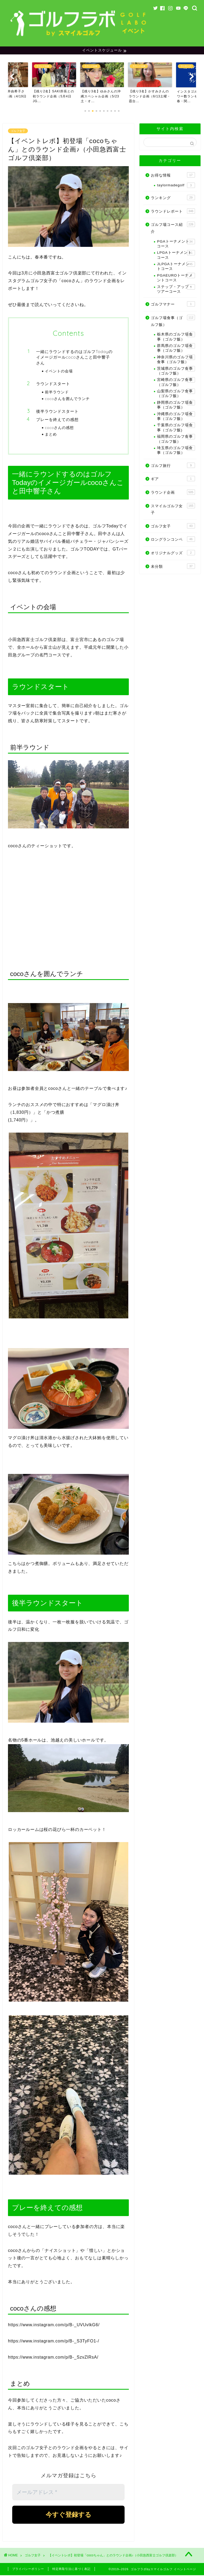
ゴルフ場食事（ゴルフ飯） (173, 322)
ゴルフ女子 (18, 131)
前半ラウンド (57, 392)
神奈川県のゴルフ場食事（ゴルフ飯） (176, 360)
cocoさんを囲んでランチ (67, 399)
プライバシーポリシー (28, 2569)
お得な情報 (173, 175)
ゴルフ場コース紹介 (173, 228)
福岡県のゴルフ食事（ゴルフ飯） (176, 439)
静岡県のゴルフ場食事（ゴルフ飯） (176, 405)
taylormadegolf (176, 186)
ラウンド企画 (173, 493)
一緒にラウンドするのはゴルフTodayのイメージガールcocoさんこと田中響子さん (74, 358)
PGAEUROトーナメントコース (176, 278)
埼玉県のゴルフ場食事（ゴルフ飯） (176, 450)
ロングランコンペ (173, 540)
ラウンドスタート (53, 384)
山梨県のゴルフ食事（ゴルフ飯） (176, 394)
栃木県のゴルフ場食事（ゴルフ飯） (176, 337)
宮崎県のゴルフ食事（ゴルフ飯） (176, 382)
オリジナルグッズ (173, 553)
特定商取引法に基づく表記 (71, 2569)
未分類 (173, 567)
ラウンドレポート (173, 211)
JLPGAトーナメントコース (176, 267)
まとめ (51, 435)
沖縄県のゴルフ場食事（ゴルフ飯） (176, 417)
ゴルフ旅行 (173, 466)
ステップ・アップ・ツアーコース (176, 289)
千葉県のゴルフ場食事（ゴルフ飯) (176, 428)
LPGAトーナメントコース (176, 255)
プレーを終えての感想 (57, 420)
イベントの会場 (59, 371)
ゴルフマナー (173, 304)
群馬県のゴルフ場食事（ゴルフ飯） (176, 348)
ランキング (173, 198)
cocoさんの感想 (59, 428)
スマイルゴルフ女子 (173, 510)
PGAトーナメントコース (176, 244)
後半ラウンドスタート (57, 412)
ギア (173, 479)
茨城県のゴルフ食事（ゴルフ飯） (176, 371)
